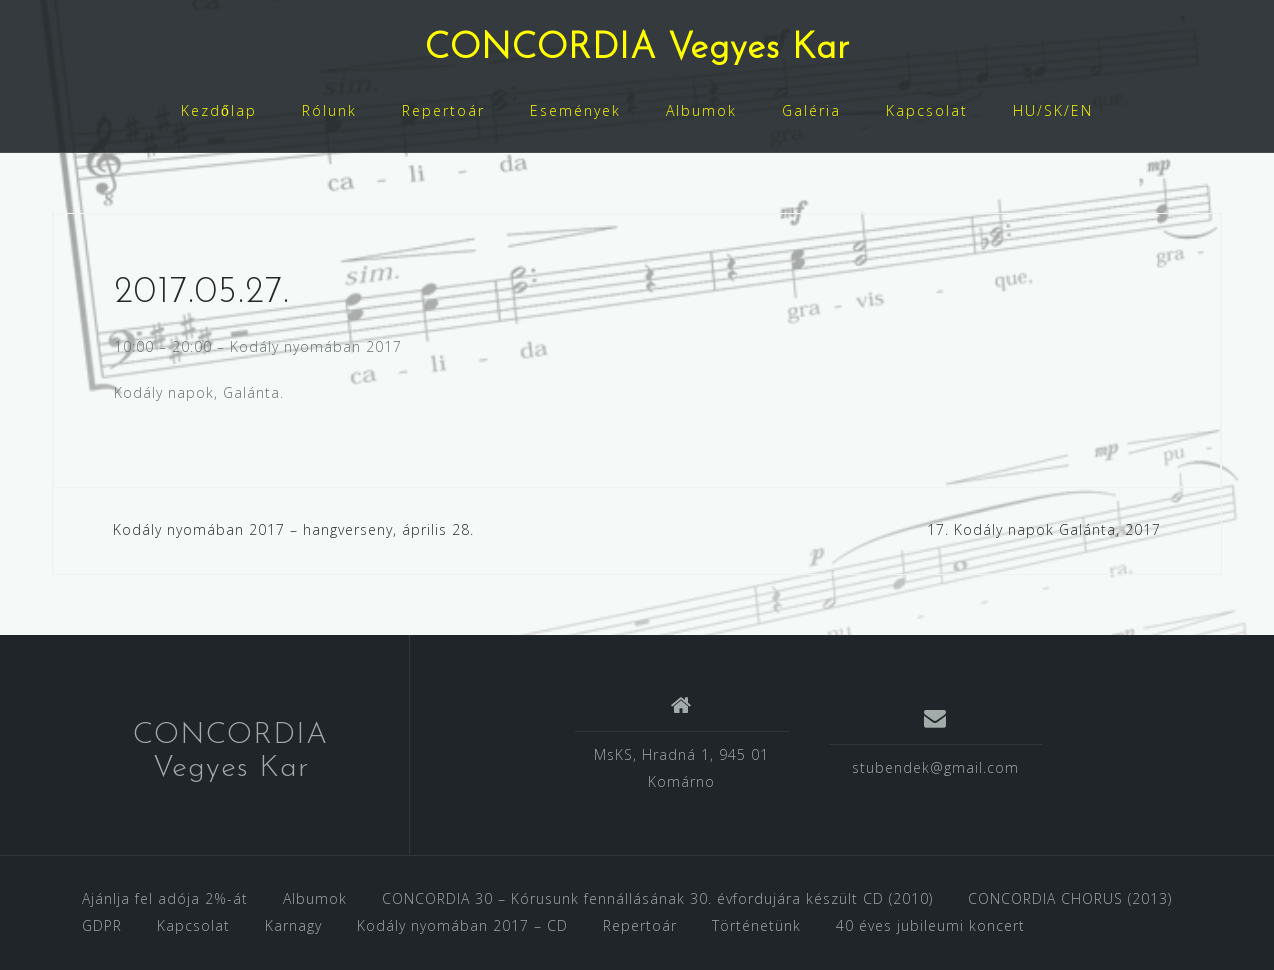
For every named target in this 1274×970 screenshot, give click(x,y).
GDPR (102, 925)
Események (575, 110)
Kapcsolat (927, 110)
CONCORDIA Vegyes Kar (637, 49)
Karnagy (293, 925)
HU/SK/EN (1053, 110)
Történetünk (756, 925)
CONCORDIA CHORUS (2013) (1070, 898)
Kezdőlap (219, 110)
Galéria (811, 110)
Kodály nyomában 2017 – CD (462, 925)
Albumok (701, 110)
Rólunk (329, 110)
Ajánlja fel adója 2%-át (165, 898)
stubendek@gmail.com (935, 767)
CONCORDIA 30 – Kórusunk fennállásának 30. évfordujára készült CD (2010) (657, 898)
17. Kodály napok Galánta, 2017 (1044, 529)
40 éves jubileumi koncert (930, 925)
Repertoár (443, 110)
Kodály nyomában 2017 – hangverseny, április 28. (293, 529)
